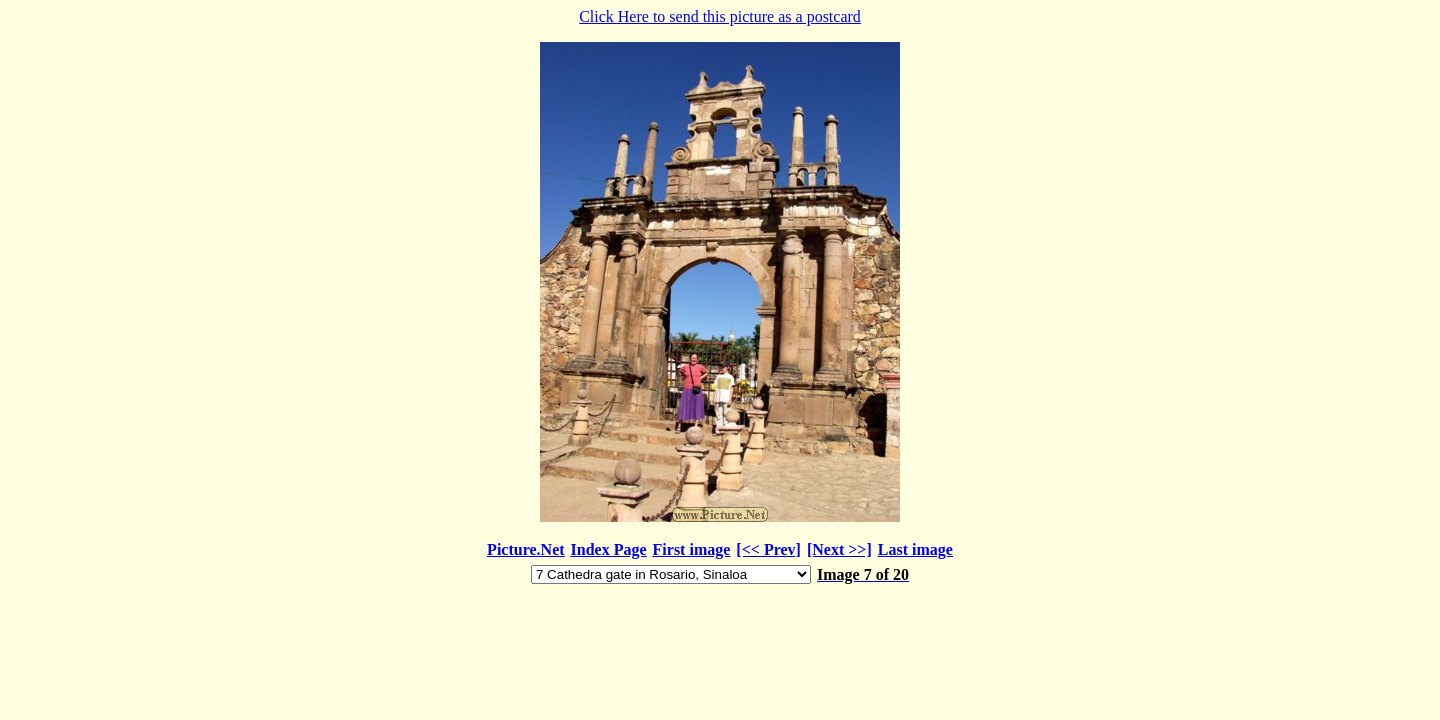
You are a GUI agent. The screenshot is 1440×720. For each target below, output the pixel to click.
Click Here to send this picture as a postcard (720, 297)
